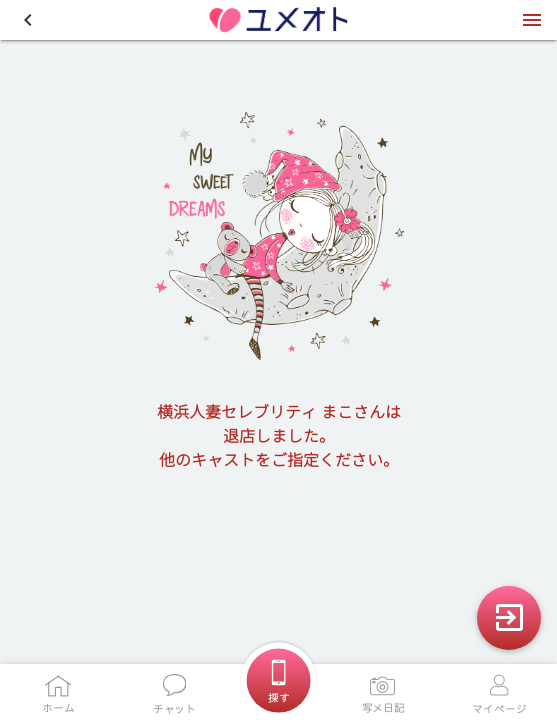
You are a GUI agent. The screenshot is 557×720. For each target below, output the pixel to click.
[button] (28, 20)
